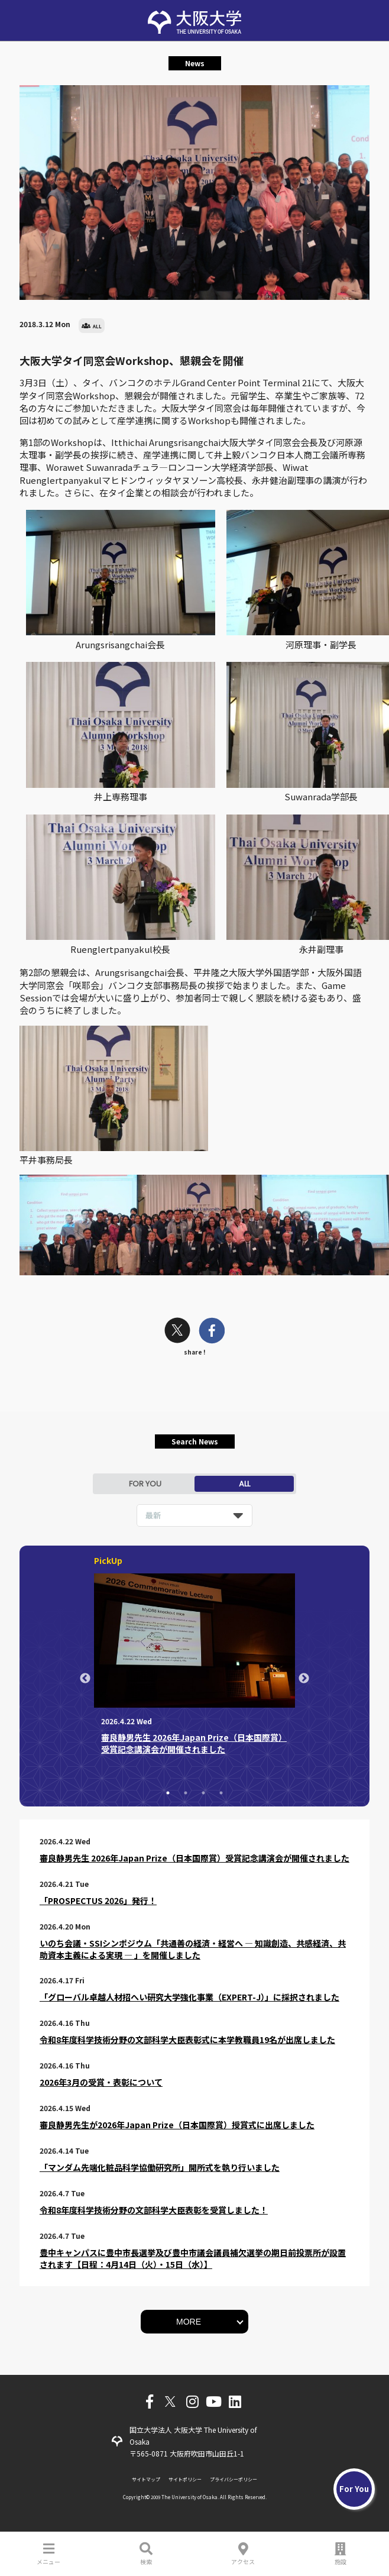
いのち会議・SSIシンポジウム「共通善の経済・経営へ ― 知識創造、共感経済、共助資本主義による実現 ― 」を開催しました (193, 1949)
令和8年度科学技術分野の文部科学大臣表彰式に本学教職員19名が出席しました (187, 2039)
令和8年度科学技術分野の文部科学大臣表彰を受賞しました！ (154, 2210)
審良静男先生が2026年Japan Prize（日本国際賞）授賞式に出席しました (177, 2125)
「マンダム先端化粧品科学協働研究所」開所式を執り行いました (160, 2167)
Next (304, 1679)
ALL (244, 1483)
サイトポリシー (185, 2479)
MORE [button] (188, 2321)
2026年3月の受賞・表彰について (101, 2082)
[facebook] (212, 1331)
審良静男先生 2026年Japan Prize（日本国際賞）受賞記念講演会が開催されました (194, 1858)
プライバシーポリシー (233, 2479)
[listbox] (194, 1515)
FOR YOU (145, 1483)
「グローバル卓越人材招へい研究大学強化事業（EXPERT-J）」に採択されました (189, 1997)
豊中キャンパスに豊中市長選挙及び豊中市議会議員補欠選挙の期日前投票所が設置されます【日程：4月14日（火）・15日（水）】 (193, 2258)
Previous (85, 1679)
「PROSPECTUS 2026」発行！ (98, 1900)
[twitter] (177, 1331)
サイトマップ (146, 2479)
